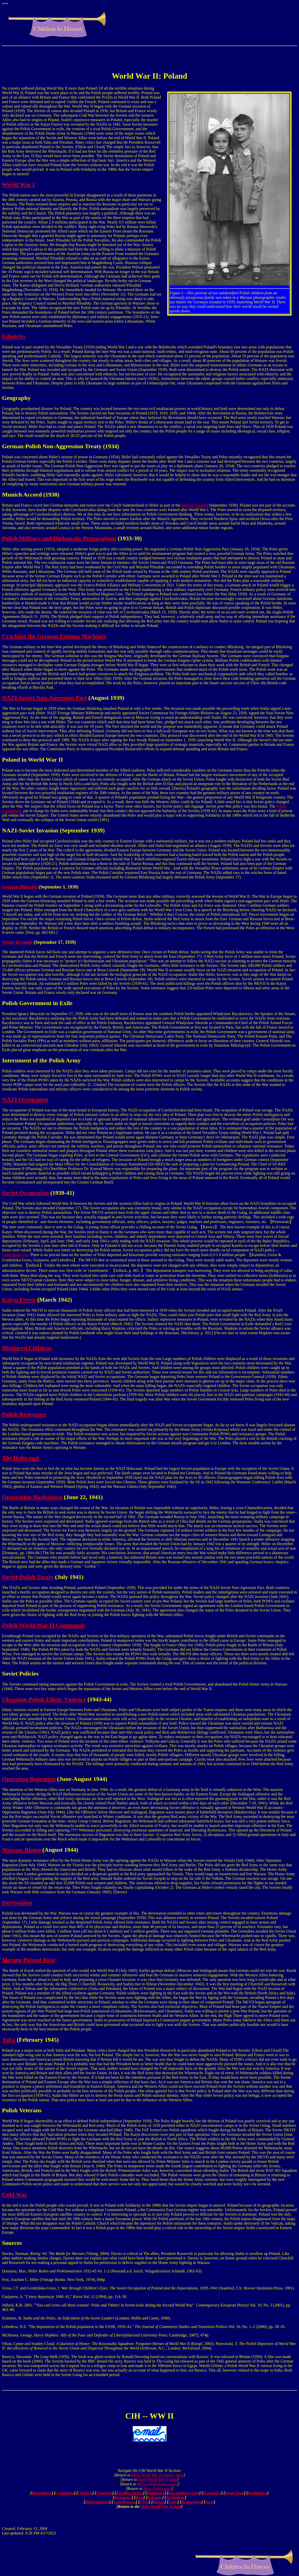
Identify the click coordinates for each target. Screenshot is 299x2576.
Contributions (124, 2502)
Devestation (17, 1902)
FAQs (144, 2502)
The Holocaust (20, 1458)
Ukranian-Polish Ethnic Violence (44, 1699)
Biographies (42, 2493)
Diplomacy (155, 2493)
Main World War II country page (157, 2475)
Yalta (8, 2039)
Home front (234, 2493)
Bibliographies (97, 2502)
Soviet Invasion (17, 942)
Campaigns (65, 2493)
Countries (104, 2493)
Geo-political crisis (183, 2493)
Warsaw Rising (22, 1849)
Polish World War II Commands (43, 1625)
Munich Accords (195, 505)
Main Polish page (157, 2488)
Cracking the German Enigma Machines (54, 636)
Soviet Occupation (25, 1193)
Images (158, 2502)
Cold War (14, 2194)
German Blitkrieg (20, 886)
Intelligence (257, 2493)
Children (85, 2493)
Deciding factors (129, 2493)
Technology (175, 2497)
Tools (209, 2502)
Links (173, 2502)
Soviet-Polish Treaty (28, 1577)
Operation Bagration (29, 1779)
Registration (191, 2502)
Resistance (123, 2497)
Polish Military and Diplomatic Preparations (59, 538)
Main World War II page (157, 2479)
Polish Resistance (24, 1414)
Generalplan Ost (15, 1255)
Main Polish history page (157, 2484)
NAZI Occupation (25, 1099)
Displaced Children (27, 1348)
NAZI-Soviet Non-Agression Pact (44, 697)
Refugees (154, 2497)
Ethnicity (14, 336)
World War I (18, 184)
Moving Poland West (28, 1960)
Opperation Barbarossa (32, 1497)
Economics (212, 2493)
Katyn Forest (19, 1299)
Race (139, 2497)
